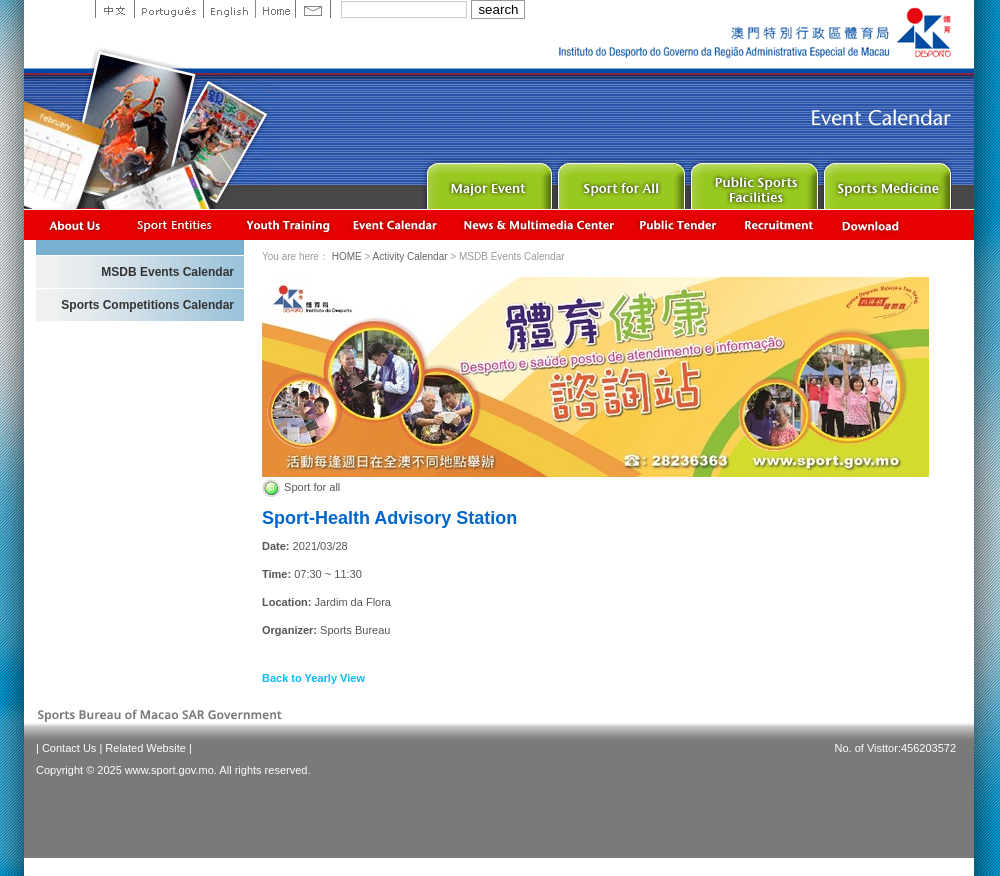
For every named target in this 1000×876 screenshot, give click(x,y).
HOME (347, 256)
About (75, 224)
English (229, 9)
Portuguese (168, 9)
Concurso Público (679, 224)
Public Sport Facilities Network (752, 181)
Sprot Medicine (885, 181)
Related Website (145, 748)
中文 (114, 9)
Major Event (486, 181)
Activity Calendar (396, 224)
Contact (313, 9)
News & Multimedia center (538, 224)
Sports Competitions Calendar (147, 305)
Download (872, 224)
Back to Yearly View (313, 678)
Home (275, 9)
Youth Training (289, 224)
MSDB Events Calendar (167, 272)
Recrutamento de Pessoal (779, 224)
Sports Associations (174, 224)
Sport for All (619, 181)
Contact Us (69, 748)
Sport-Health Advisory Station (389, 518)
